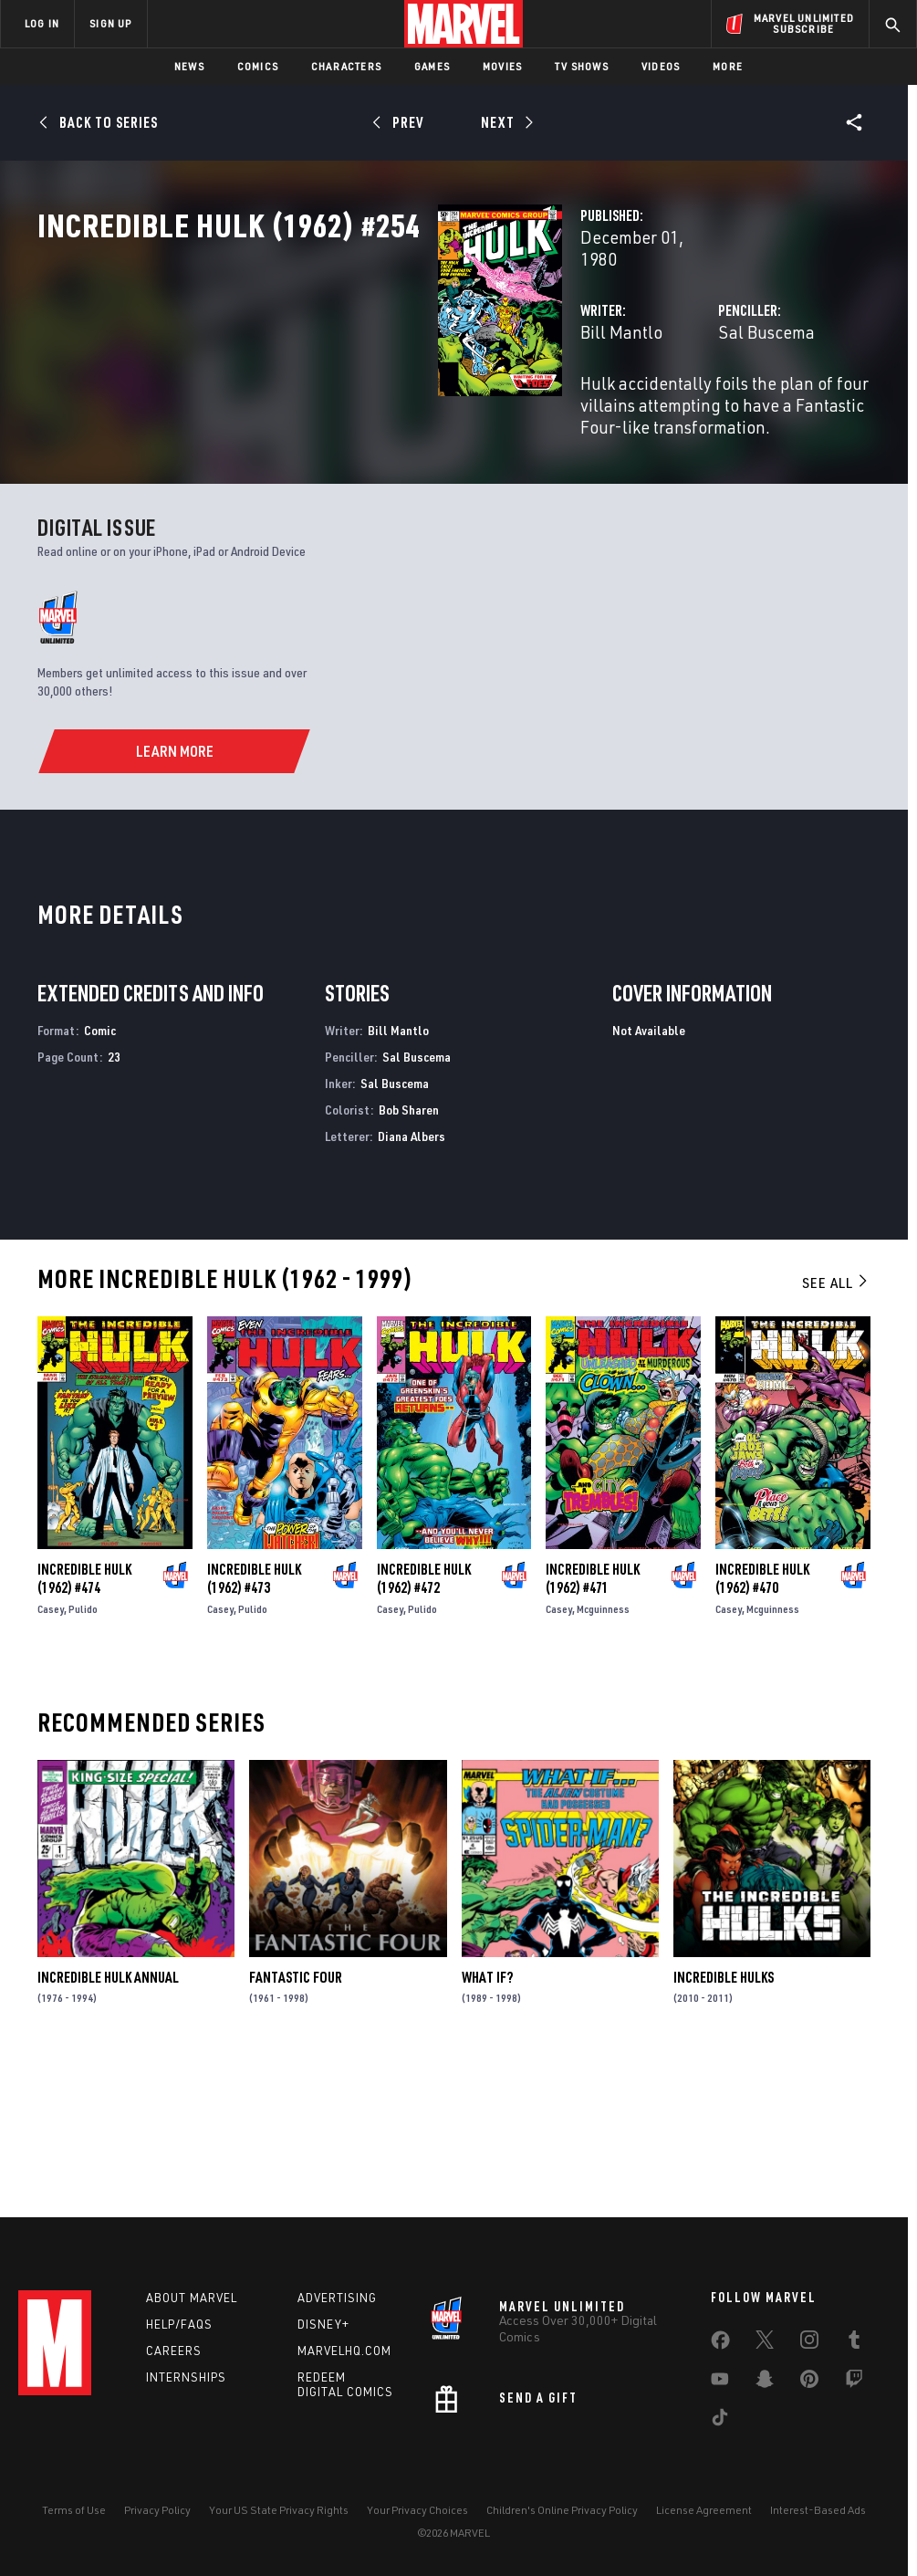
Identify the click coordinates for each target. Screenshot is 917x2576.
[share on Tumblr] (854, 2343)
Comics (257, 66)
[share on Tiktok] (720, 2421)
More (728, 66)
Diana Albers (411, 1280)
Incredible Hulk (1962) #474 (84, 1722)
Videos (660, 66)
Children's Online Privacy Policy (562, 2510)
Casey (50, 1753)
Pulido (83, 1753)
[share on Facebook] (720, 2344)
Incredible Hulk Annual (108, 2121)
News (189, 66)
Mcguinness (603, 1753)
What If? (487, 2121)
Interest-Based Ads (818, 2510)
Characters (346, 66)
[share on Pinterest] (809, 2382)
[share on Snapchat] (764, 2382)
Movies (502, 66)
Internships (186, 2377)
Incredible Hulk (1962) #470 (762, 1722)
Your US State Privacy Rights (279, 2510)
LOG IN (42, 23)
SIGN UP (110, 23)
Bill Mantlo (341, 390)
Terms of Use (74, 2510)
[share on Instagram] (809, 2343)
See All (836, 1428)
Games (432, 66)
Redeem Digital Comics (345, 2385)
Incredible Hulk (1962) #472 (424, 1722)
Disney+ (323, 2324)
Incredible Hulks (723, 2121)
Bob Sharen (409, 1254)
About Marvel (191, 2297)
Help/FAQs (179, 2324)
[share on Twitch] (854, 2382)
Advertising (337, 2297)
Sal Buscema (626, 390)
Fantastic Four (295, 2121)
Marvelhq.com (344, 2350)
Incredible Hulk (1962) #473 (254, 1722)
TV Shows (582, 66)
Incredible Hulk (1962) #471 (593, 1722)
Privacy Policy (157, 2510)
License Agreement (704, 2510)
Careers (174, 2350)
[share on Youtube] (720, 2382)
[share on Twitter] (764, 2343)
